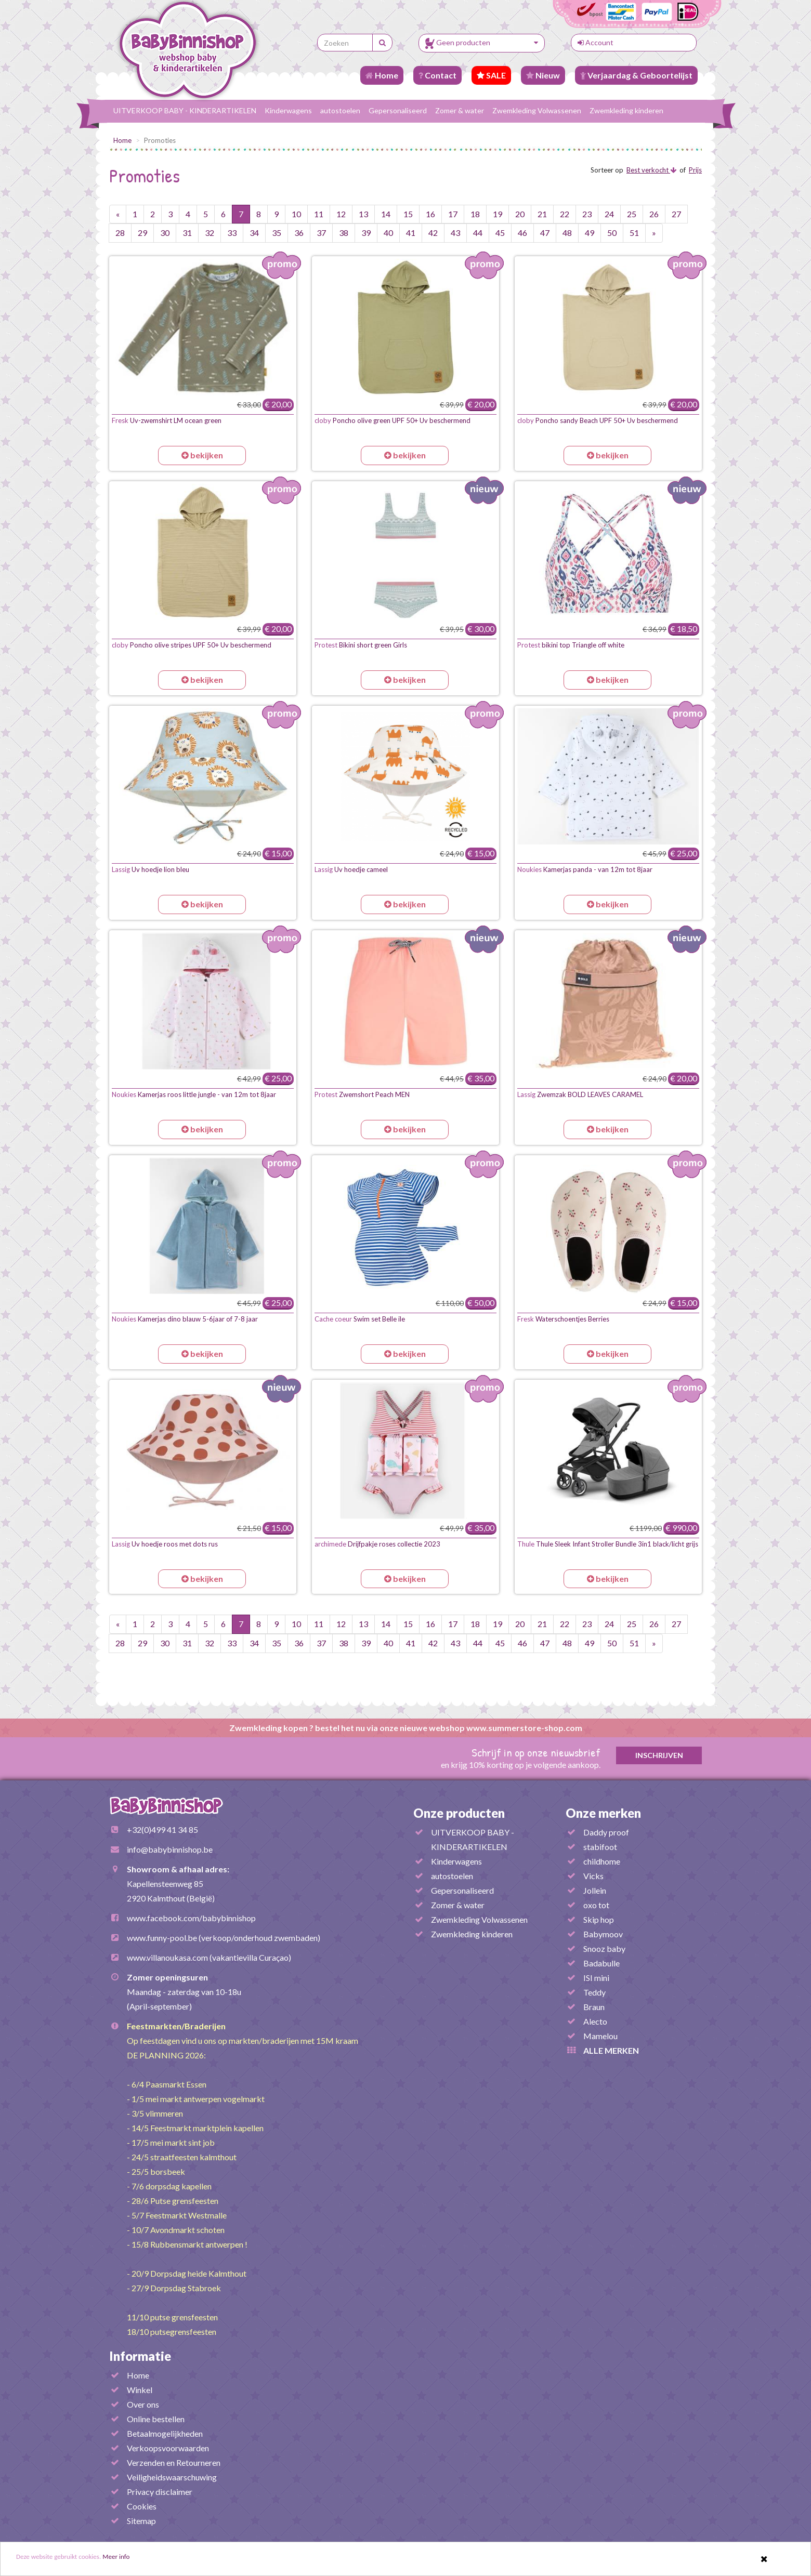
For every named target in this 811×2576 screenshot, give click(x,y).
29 (142, 232)
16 (430, 214)
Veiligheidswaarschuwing (172, 2477)
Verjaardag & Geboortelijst (636, 75)
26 (654, 214)
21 (542, 214)
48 (567, 232)
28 (120, 232)
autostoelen (340, 110)
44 (477, 232)
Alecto (595, 2021)
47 (545, 232)
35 (276, 232)
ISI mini (596, 1978)
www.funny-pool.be (162, 1938)
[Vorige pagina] (117, 214)
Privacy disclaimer (159, 2491)
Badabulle (601, 1963)
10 (296, 214)
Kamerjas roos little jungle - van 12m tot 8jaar (194, 1094)
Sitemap (141, 2521)
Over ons (143, 2404)
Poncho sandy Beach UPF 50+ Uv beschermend (597, 420)
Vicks (593, 1876)
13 (363, 214)
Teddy (594, 1992)
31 (187, 232)
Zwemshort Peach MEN (362, 1094)
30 (164, 232)
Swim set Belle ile (360, 1319)
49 (589, 232)
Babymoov (603, 1934)
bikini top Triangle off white (570, 645)
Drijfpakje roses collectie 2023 (377, 1544)
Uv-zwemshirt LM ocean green (166, 420)
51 (634, 232)
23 (587, 214)
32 (209, 232)
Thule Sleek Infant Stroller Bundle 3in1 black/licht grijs (607, 1544)
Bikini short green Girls (361, 645)
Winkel (139, 2390)
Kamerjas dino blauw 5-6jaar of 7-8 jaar (185, 1319)
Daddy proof (606, 1832)
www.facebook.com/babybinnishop (191, 1918)
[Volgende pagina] (654, 233)
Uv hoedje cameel (351, 869)
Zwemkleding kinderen (626, 110)
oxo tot (596, 1905)
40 (388, 232)
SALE (491, 75)
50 (612, 232)
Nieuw (543, 75)
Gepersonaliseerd (398, 110)
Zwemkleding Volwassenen (536, 110)
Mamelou (600, 2036)
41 (410, 232)
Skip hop (598, 1919)
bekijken (202, 455)
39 (366, 232)
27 (676, 214)
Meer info (146, 2559)
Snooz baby (604, 1948)
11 (318, 214)
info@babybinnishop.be (170, 1849)
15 (408, 214)
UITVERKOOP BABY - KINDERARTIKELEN (184, 110)
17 (452, 214)
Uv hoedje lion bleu (150, 869)
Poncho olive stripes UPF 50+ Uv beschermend (191, 645)
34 (254, 232)
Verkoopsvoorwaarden (168, 2448)
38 (343, 232)
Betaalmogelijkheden (165, 2433)
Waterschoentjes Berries (563, 1319)
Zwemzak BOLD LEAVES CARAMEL (580, 1094)
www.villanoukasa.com (167, 1957)
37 (321, 232)
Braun (594, 2007)
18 (475, 214)
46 (522, 232)
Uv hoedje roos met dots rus (165, 1544)
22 (564, 214)
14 (385, 214)
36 (299, 232)
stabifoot (600, 1847)
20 (520, 214)
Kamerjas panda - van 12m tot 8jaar (584, 869)
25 (631, 214)
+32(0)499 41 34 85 (162, 1829)
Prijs (695, 170)
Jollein (594, 1890)
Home (381, 75)
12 (341, 214)
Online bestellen (156, 2419)
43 (455, 232)
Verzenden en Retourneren (173, 2462)
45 (500, 232)
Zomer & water (459, 110)
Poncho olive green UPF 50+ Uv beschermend (392, 420)
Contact (437, 75)
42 (433, 232)
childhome (601, 1861)
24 (609, 214)
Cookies (141, 2506)
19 (497, 214)
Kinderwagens (288, 110)
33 (232, 232)
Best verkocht (651, 170)
